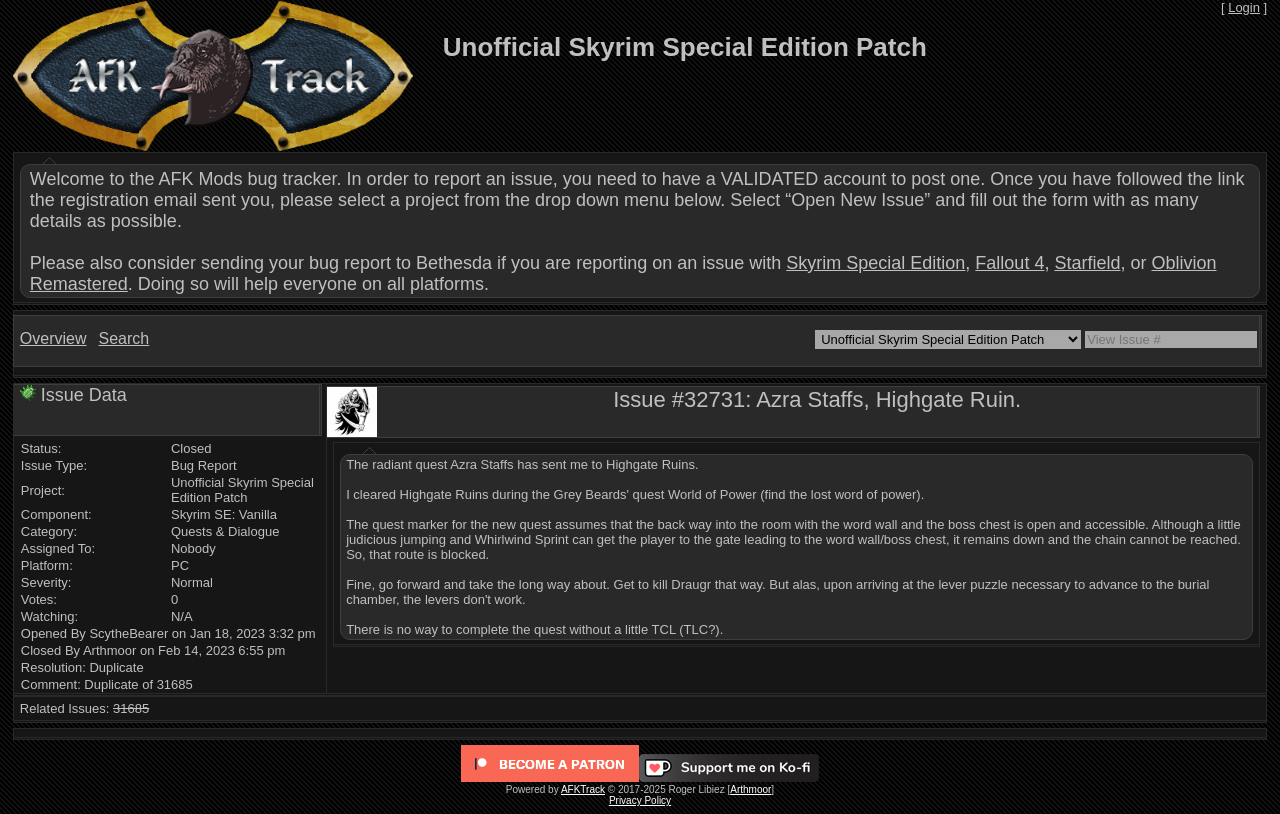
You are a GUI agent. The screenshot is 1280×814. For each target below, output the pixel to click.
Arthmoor (750, 789)
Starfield (1087, 263)
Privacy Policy (640, 800)
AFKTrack (583, 789)
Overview (53, 338)
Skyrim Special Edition (875, 263)
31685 (131, 708)
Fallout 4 (1009, 263)
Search (123, 338)
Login (1244, 7)
